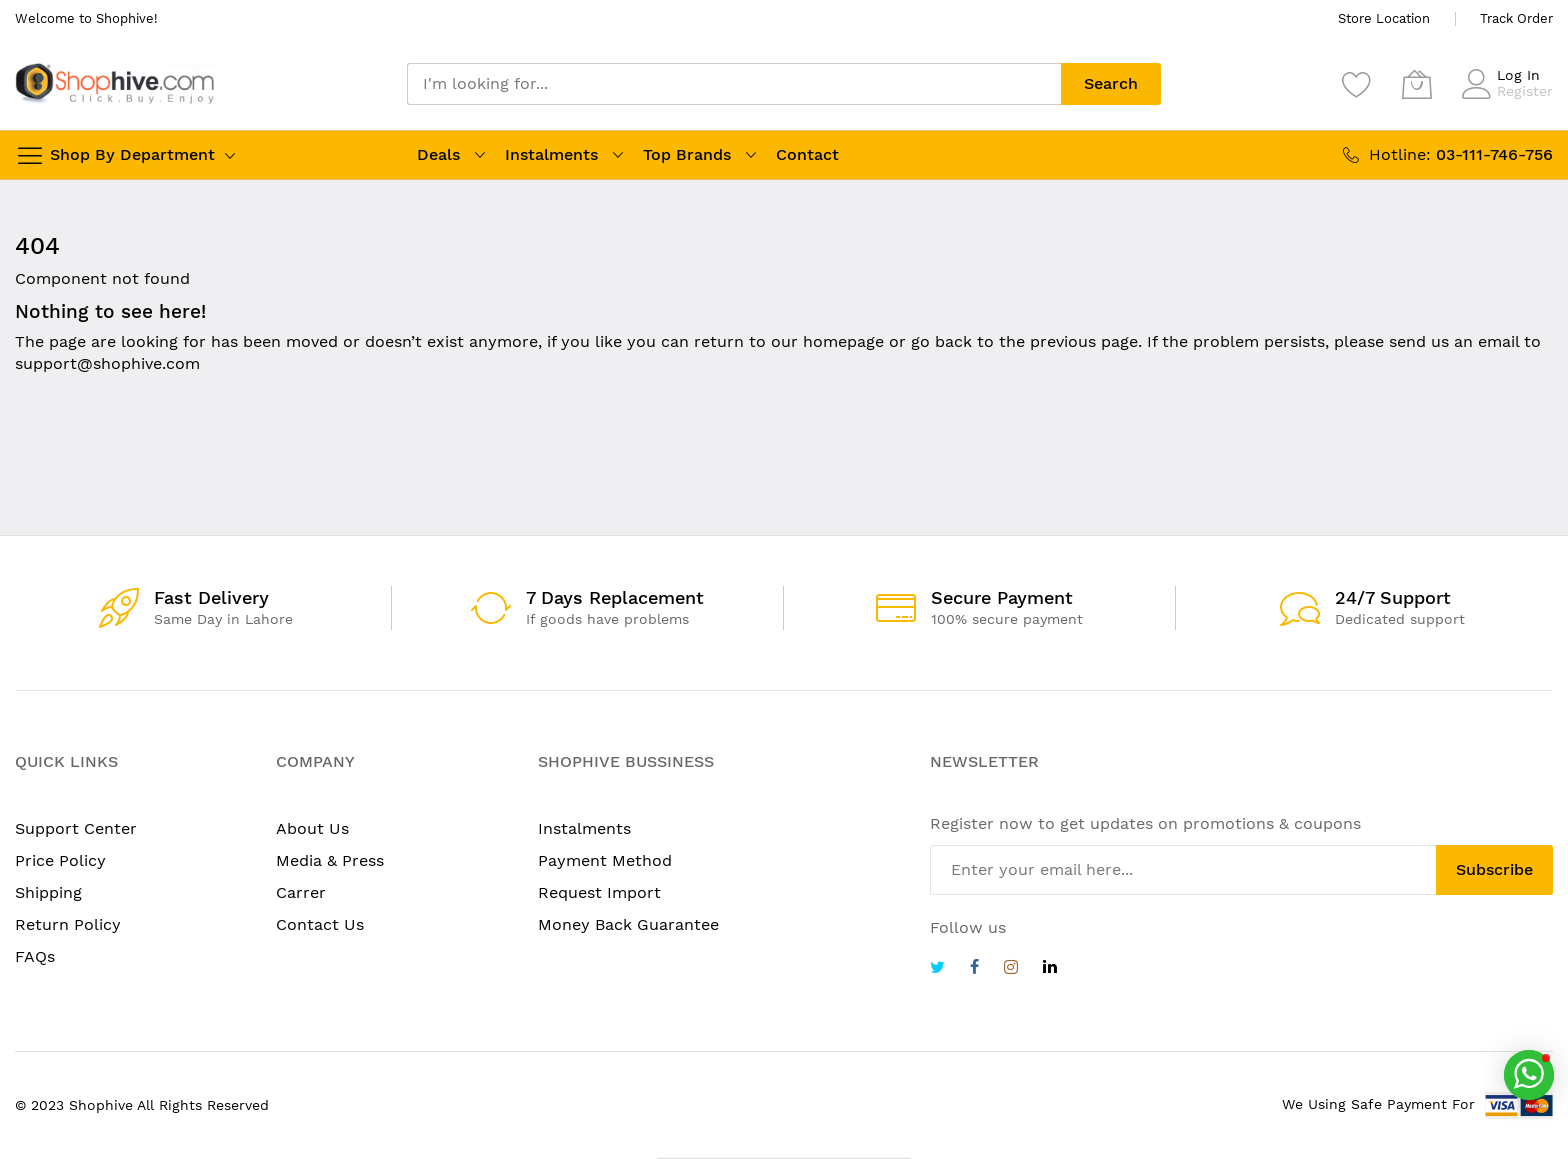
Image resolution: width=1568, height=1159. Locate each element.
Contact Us (320, 924)
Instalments (551, 154)
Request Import (599, 892)
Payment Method (605, 860)
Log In (1518, 75)
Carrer (301, 892)
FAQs (35, 956)
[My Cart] (1417, 84)
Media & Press (330, 860)
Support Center (76, 828)
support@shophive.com (107, 363)
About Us (312, 828)
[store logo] (115, 83)
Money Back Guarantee (628, 924)
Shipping (48, 892)
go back (941, 341)
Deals (438, 154)
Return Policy (68, 924)
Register (1525, 91)
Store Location (1384, 18)
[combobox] (734, 84)
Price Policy (60, 860)
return (719, 341)
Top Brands (687, 154)
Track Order (1516, 18)
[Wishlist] (1357, 84)
